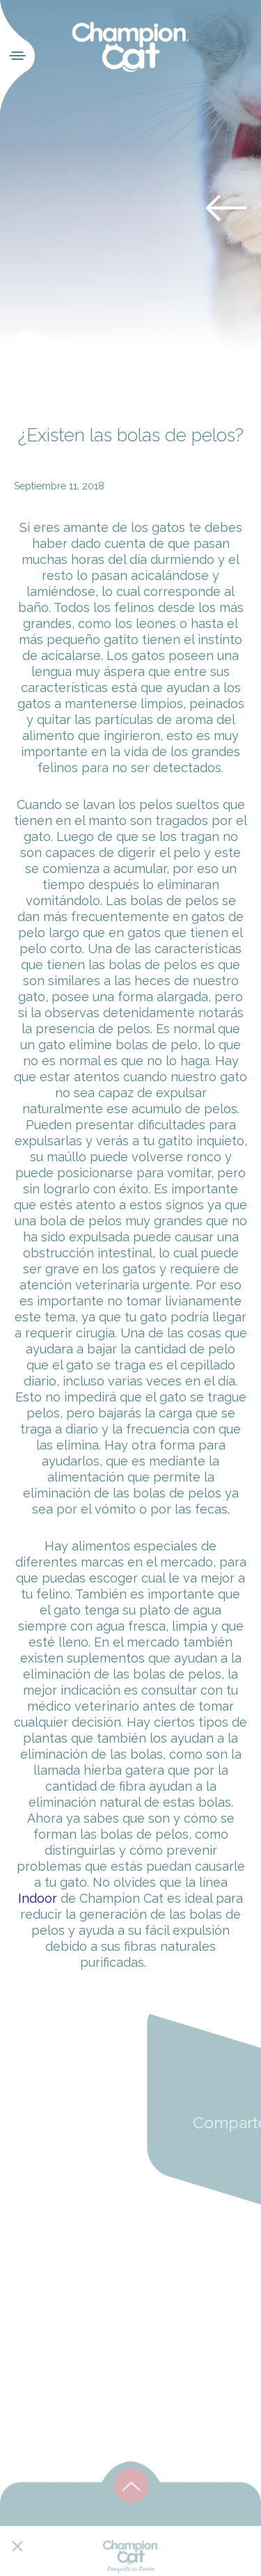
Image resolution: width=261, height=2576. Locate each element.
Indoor (37, 1898)
